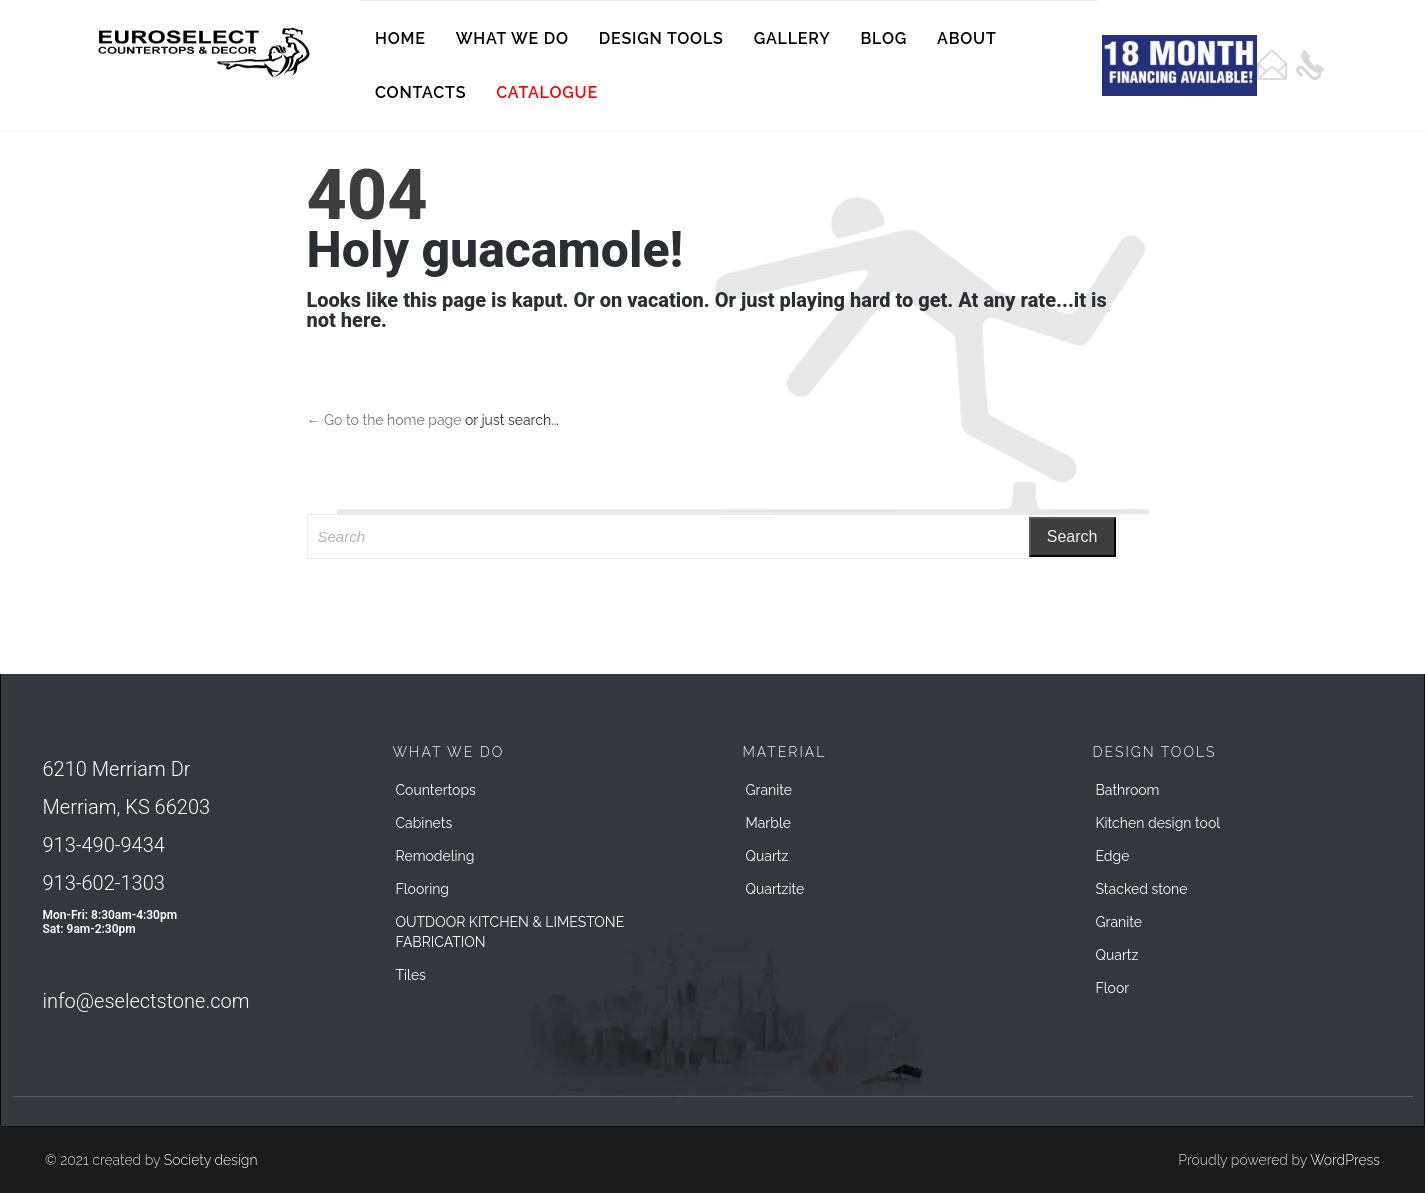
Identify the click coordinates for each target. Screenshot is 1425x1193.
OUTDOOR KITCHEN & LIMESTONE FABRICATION (510, 932)
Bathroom (1128, 790)
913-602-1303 (104, 883)
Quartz (767, 856)
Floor (1113, 988)
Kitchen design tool (1158, 823)
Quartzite (775, 889)
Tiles (411, 975)
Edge (1113, 856)
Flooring (423, 889)
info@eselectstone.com (146, 1001)
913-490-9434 (104, 845)
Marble (768, 823)
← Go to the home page (384, 420)
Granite (769, 790)
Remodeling (435, 856)
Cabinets (424, 823)
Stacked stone (1142, 889)
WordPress (1345, 1160)
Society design (211, 1160)
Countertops (436, 790)
